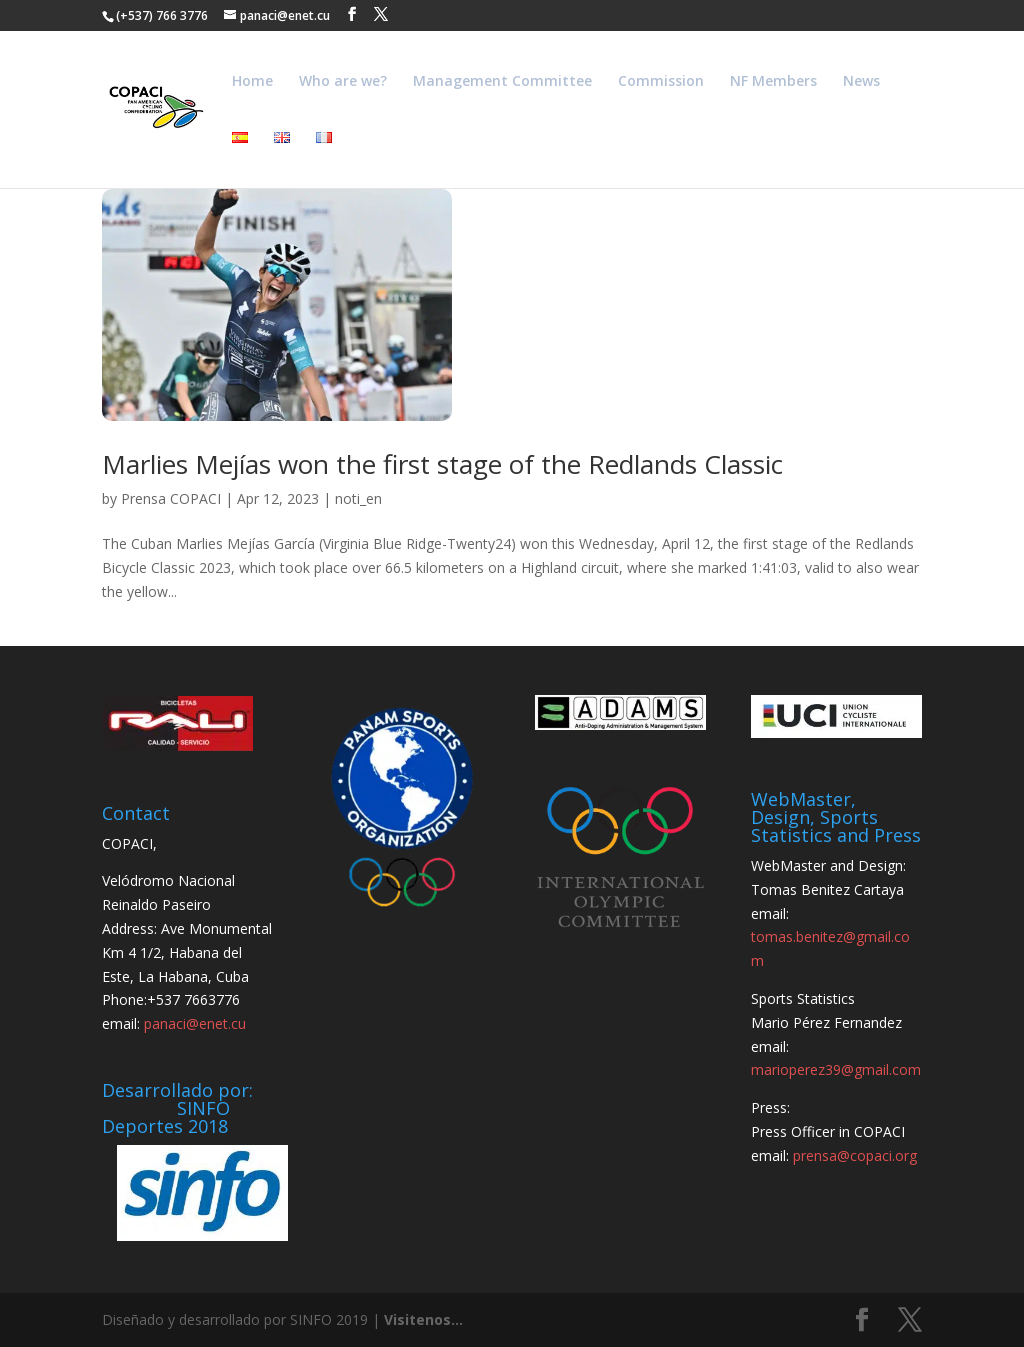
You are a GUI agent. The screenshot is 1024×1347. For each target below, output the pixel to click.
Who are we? (343, 82)
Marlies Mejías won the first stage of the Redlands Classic (442, 464)
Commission (661, 82)
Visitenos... (423, 1319)
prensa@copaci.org (855, 1155)
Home (252, 82)
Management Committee (502, 82)
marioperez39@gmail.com (836, 1069)
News (861, 82)
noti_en (358, 498)
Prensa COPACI (171, 498)
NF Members (773, 82)
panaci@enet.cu (195, 1023)
